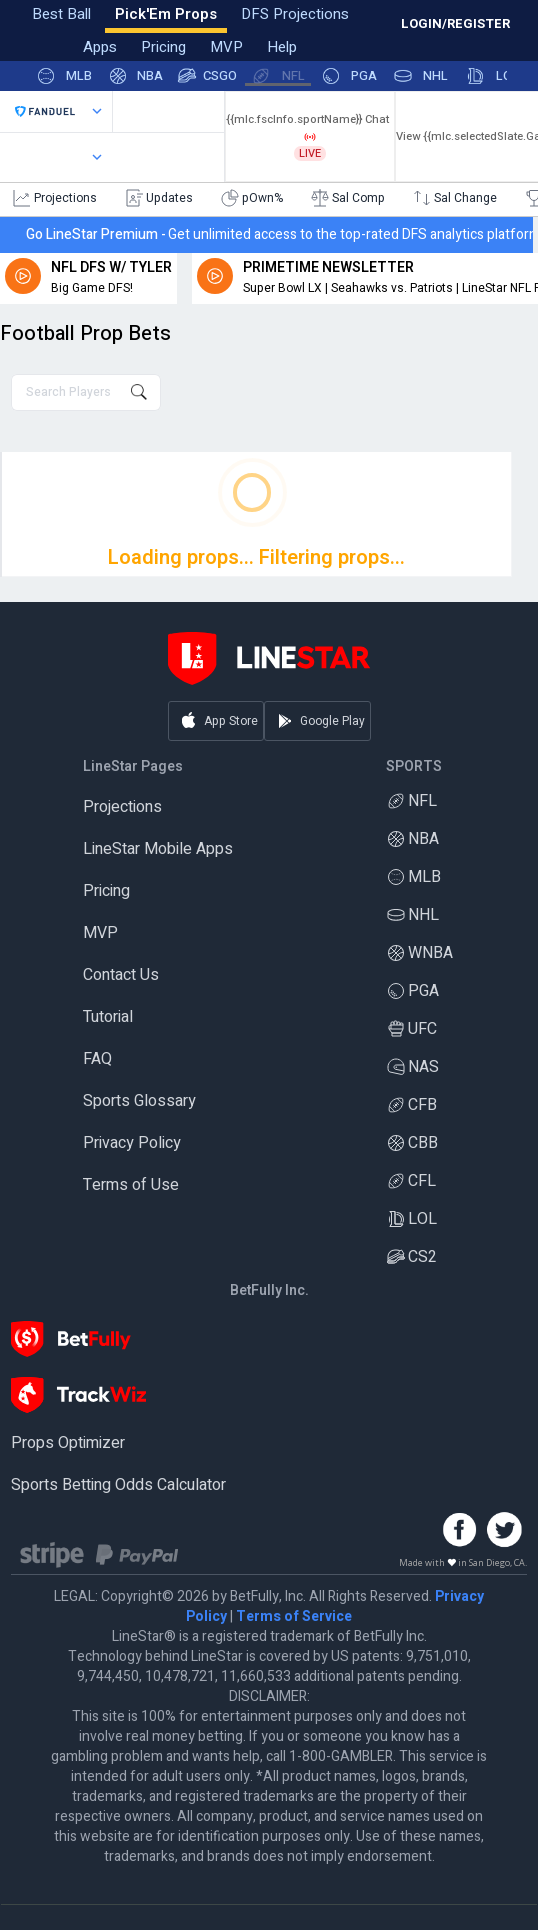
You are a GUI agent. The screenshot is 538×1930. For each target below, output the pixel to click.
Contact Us (121, 975)
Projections (122, 807)
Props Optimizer (68, 1443)
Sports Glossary (139, 1101)
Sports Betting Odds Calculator (118, 1485)
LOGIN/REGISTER (455, 23)
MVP (100, 933)
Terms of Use (131, 1185)
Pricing (106, 891)
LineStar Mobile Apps (158, 849)
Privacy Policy (132, 1143)
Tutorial (108, 1017)
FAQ (97, 1059)
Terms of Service (294, 1616)
